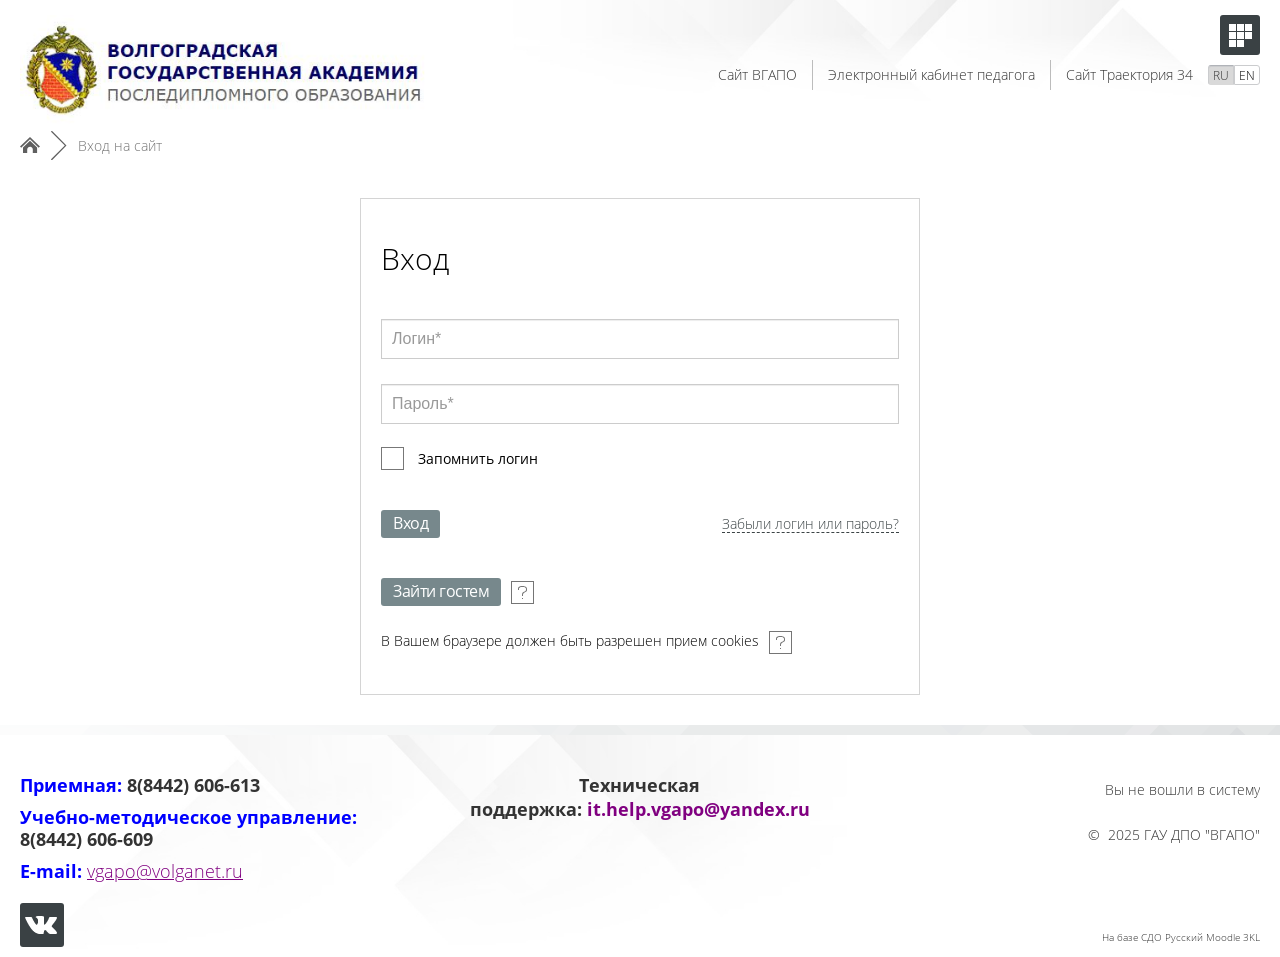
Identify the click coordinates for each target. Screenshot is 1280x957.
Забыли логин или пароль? (810, 524)
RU (1221, 75)
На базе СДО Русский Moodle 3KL (1181, 937)
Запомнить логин (478, 458)
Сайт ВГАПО (757, 74)
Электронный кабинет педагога (931, 74)
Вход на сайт (120, 145)
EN (1247, 75)
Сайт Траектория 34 (1129, 74)
